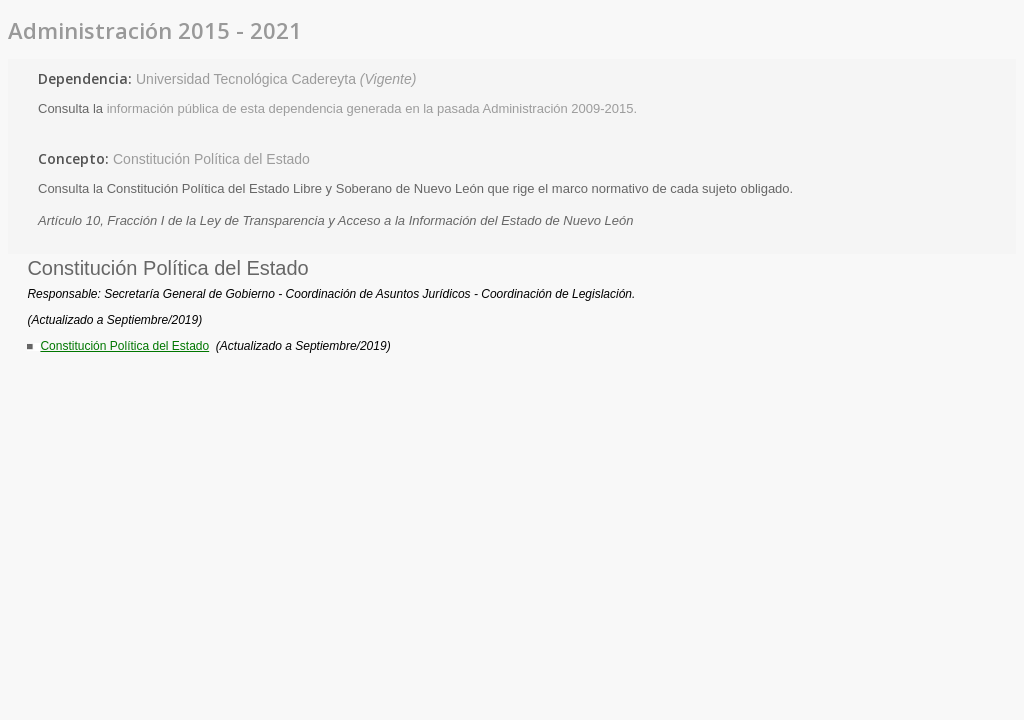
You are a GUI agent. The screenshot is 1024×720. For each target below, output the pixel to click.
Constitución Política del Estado (211, 159)
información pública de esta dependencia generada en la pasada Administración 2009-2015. (372, 108)
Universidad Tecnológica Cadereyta (276, 79)
